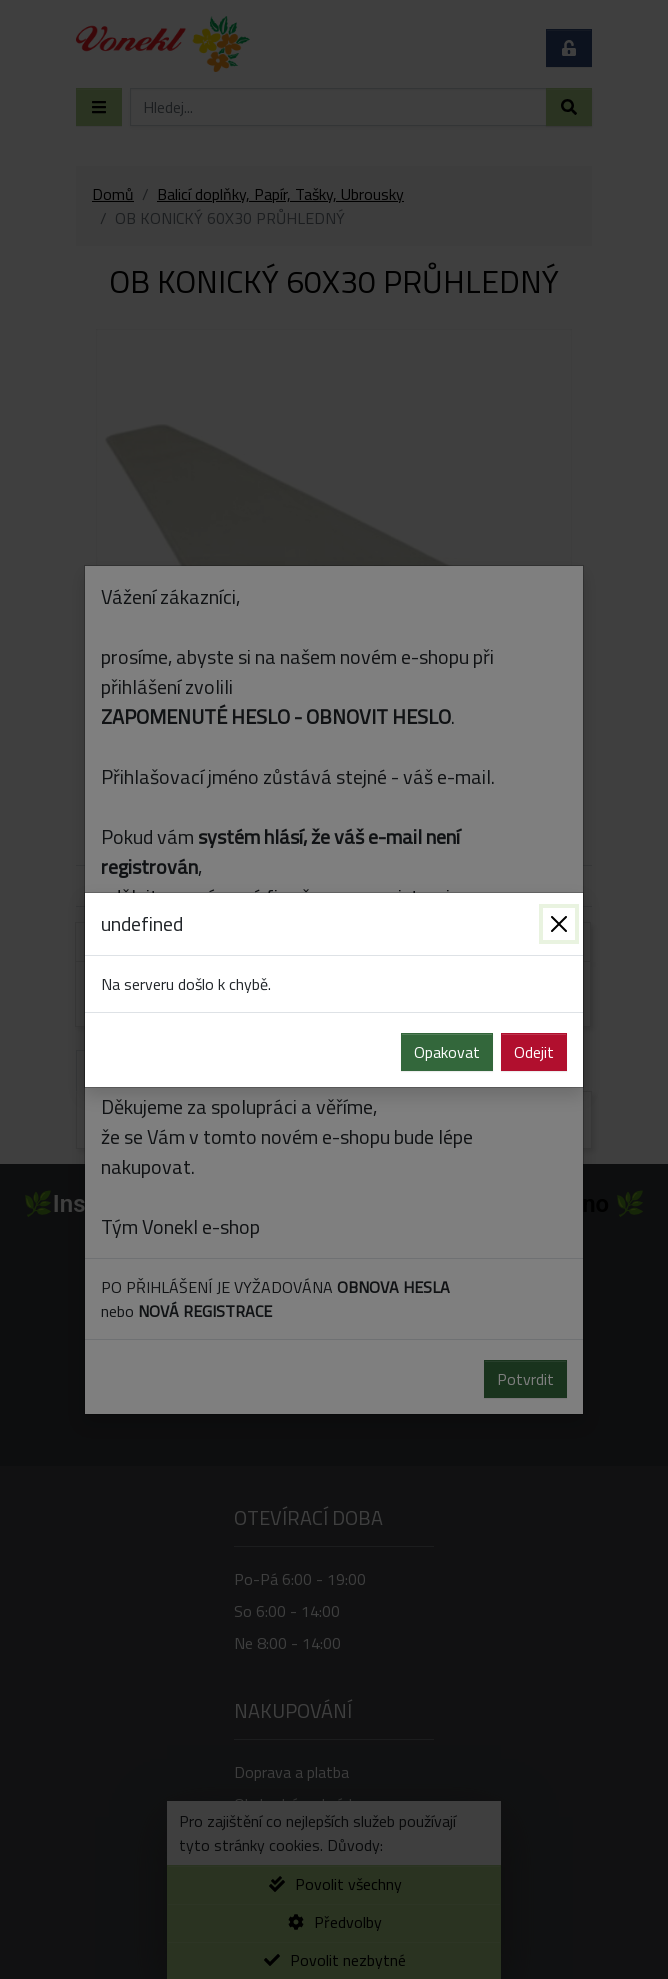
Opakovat (447, 1052)
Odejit (534, 1052)
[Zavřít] (559, 924)
